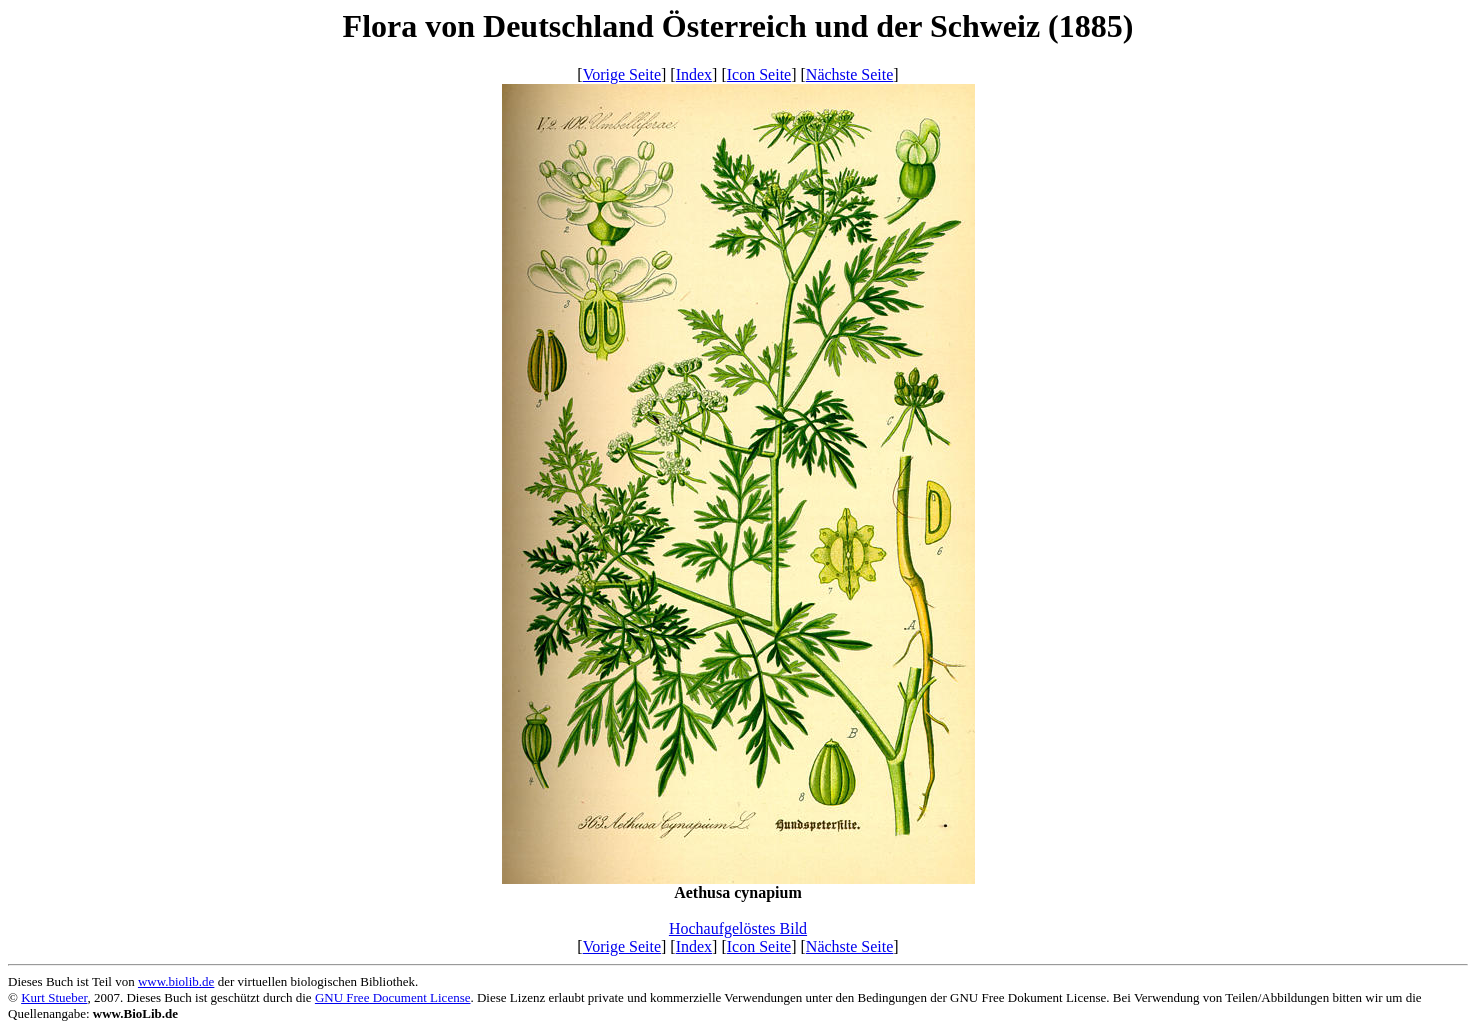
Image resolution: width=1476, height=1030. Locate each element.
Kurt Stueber (54, 997)
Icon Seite (759, 74)
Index (694, 74)
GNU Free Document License (393, 997)
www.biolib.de (176, 981)
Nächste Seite (850, 74)
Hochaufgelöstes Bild (738, 928)
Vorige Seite (622, 74)
